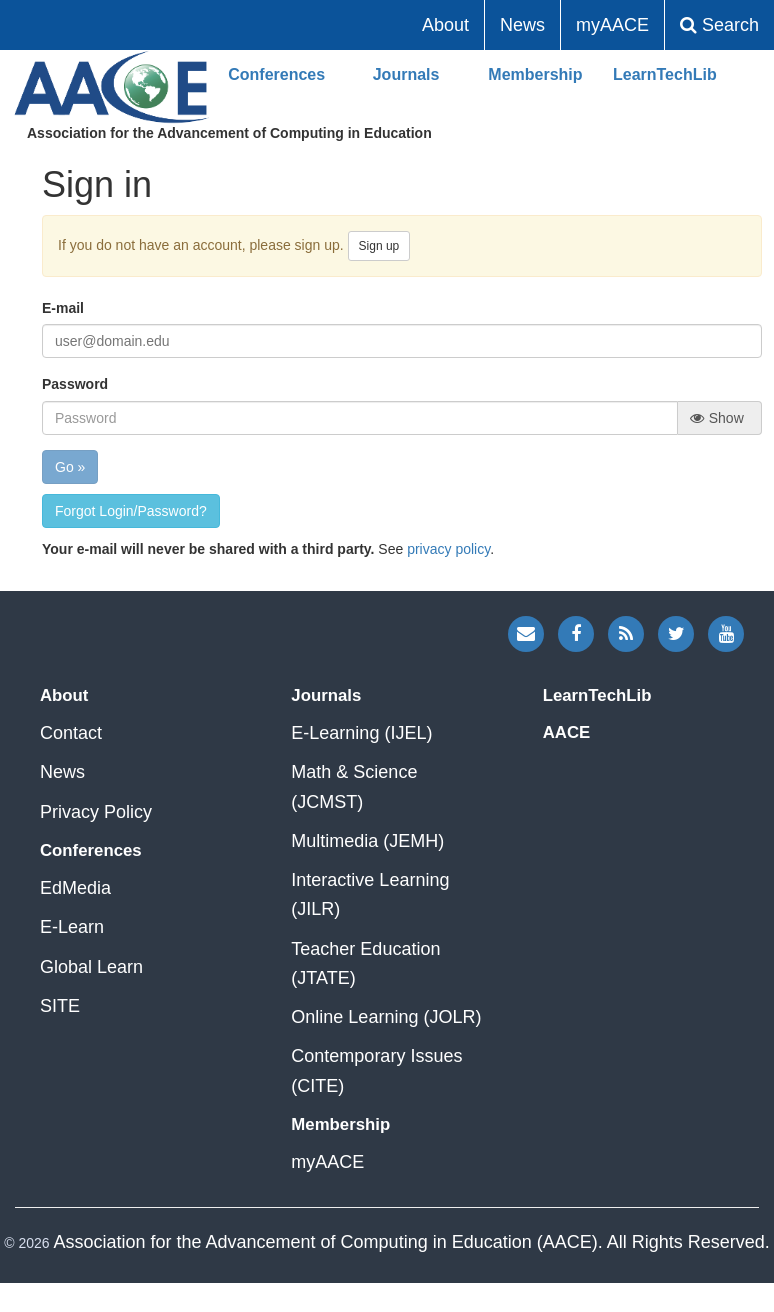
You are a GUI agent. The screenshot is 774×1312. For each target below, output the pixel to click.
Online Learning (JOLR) (386, 1017)
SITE (60, 1006)
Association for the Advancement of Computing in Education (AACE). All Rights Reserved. (411, 1242)
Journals (406, 74)
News (522, 25)
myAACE (612, 25)
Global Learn (91, 967)
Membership (535, 74)
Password (75, 384)
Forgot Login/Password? (131, 511)
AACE (112, 87)
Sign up (379, 246)
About (445, 25)
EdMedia (75, 888)
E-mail (63, 308)
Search (719, 25)
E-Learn (72, 927)
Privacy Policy (96, 812)
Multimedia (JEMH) (367, 841)
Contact (71, 733)
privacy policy (448, 549)
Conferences (276, 74)
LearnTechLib (665, 74)
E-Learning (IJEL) (361, 733)
